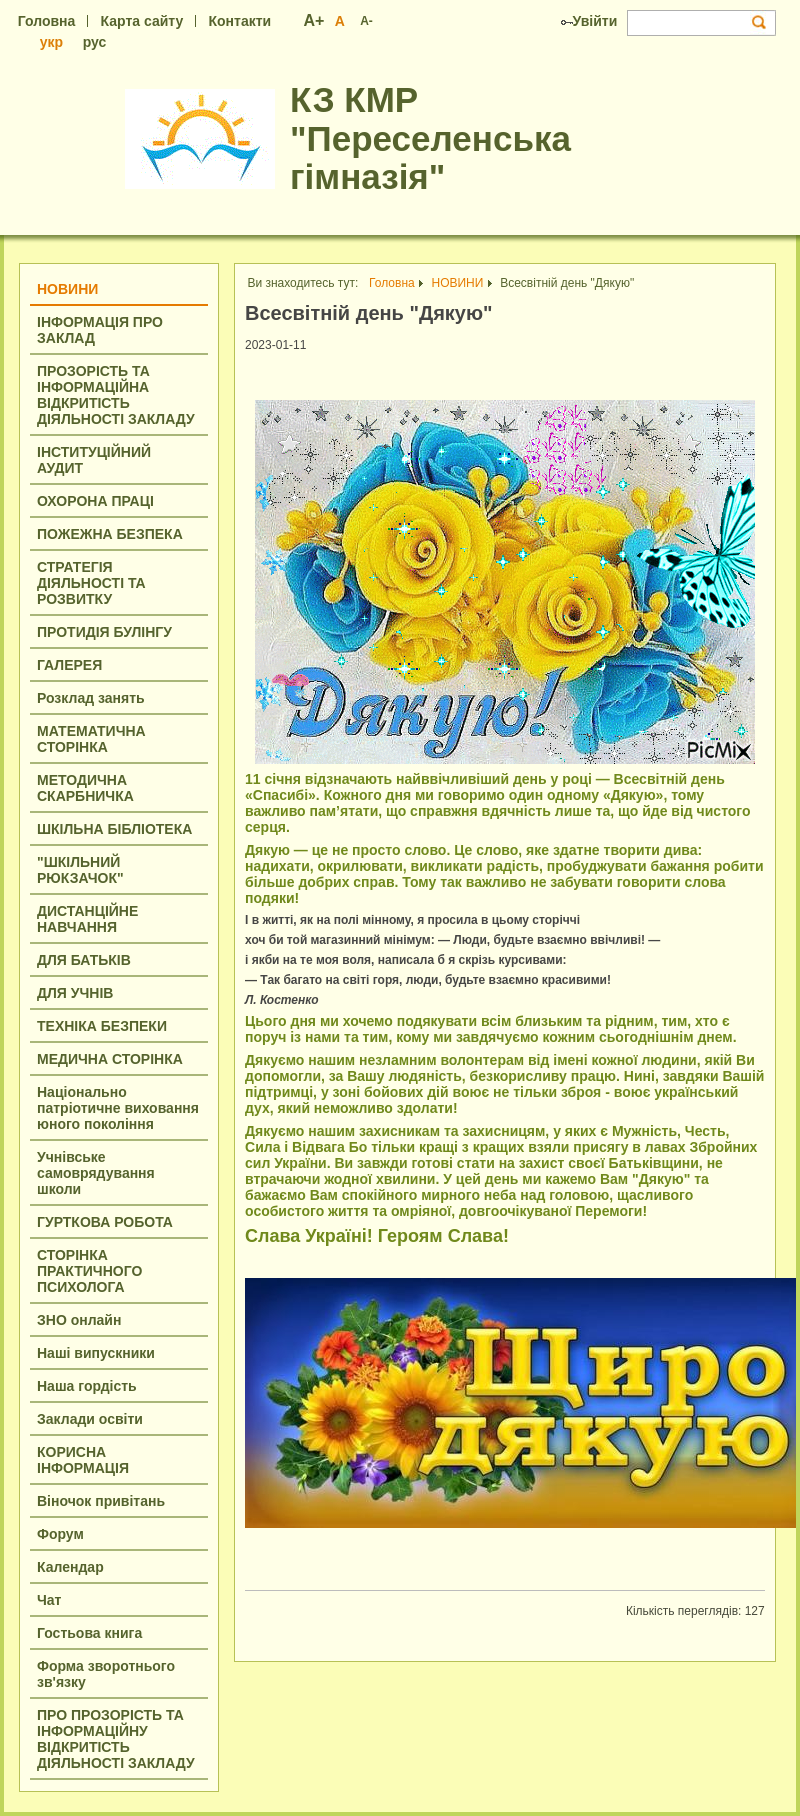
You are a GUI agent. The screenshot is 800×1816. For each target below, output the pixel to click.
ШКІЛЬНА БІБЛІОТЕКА (114, 829)
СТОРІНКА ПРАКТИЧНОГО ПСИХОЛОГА (89, 1271)
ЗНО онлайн (79, 1320)
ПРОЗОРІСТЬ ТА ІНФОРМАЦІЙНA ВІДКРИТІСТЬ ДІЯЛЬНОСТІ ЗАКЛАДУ (116, 395)
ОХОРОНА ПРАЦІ (95, 501)
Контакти (239, 21)
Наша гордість (87, 1386)
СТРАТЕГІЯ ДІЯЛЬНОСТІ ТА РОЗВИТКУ (91, 583)
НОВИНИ (67, 289)
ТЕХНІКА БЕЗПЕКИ (102, 1026)
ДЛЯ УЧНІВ (75, 993)
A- (366, 21)
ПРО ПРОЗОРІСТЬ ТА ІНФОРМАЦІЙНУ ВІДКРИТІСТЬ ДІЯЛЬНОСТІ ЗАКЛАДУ (116, 1739)
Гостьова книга (89, 1633)
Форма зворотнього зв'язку (106, 1674)
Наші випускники (96, 1353)
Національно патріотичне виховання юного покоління (118, 1108)
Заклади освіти (90, 1419)
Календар (70, 1567)
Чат (49, 1600)
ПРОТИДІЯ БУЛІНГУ (104, 632)
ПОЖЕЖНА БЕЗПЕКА (110, 534)
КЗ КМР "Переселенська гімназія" (430, 138)
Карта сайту (142, 21)
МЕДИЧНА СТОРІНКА (110, 1059)
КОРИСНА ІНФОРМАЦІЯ (83, 1460)
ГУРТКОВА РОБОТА (105, 1222)
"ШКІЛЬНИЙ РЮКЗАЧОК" (80, 870)
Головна (47, 21)
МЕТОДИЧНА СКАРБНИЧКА (85, 788)
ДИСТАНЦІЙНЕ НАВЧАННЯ (87, 919)
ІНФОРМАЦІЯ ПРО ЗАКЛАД (100, 330)
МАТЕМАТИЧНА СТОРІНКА (91, 739)
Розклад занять (91, 698)
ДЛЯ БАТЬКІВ (84, 960)
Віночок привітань (101, 1501)
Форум (60, 1534)
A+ (314, 20)
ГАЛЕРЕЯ (69, 665)
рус (95, 42)
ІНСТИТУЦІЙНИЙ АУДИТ (94, 460)
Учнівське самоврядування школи (96, 1173)
